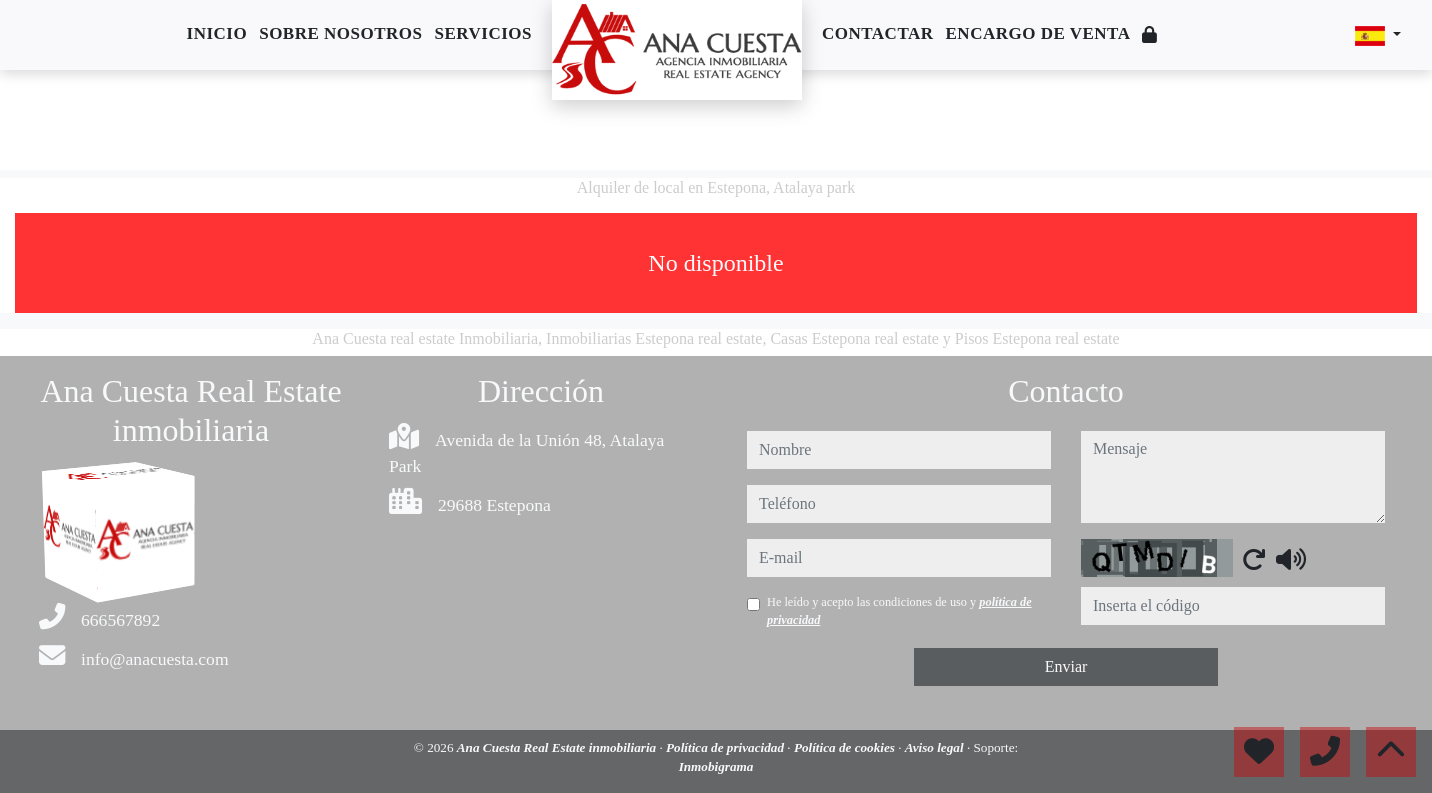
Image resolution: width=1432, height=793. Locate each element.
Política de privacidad (726, 747)
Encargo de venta (1038, 33)
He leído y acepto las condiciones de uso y (899, 611)
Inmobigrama (716, 766)
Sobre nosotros (340, 33)
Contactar (878, 33)
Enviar (1066, 666)
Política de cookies (846, 747)
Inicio (217, 33)
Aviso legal (936, 747)
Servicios (483, 33)
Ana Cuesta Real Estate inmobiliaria (558, 747)
